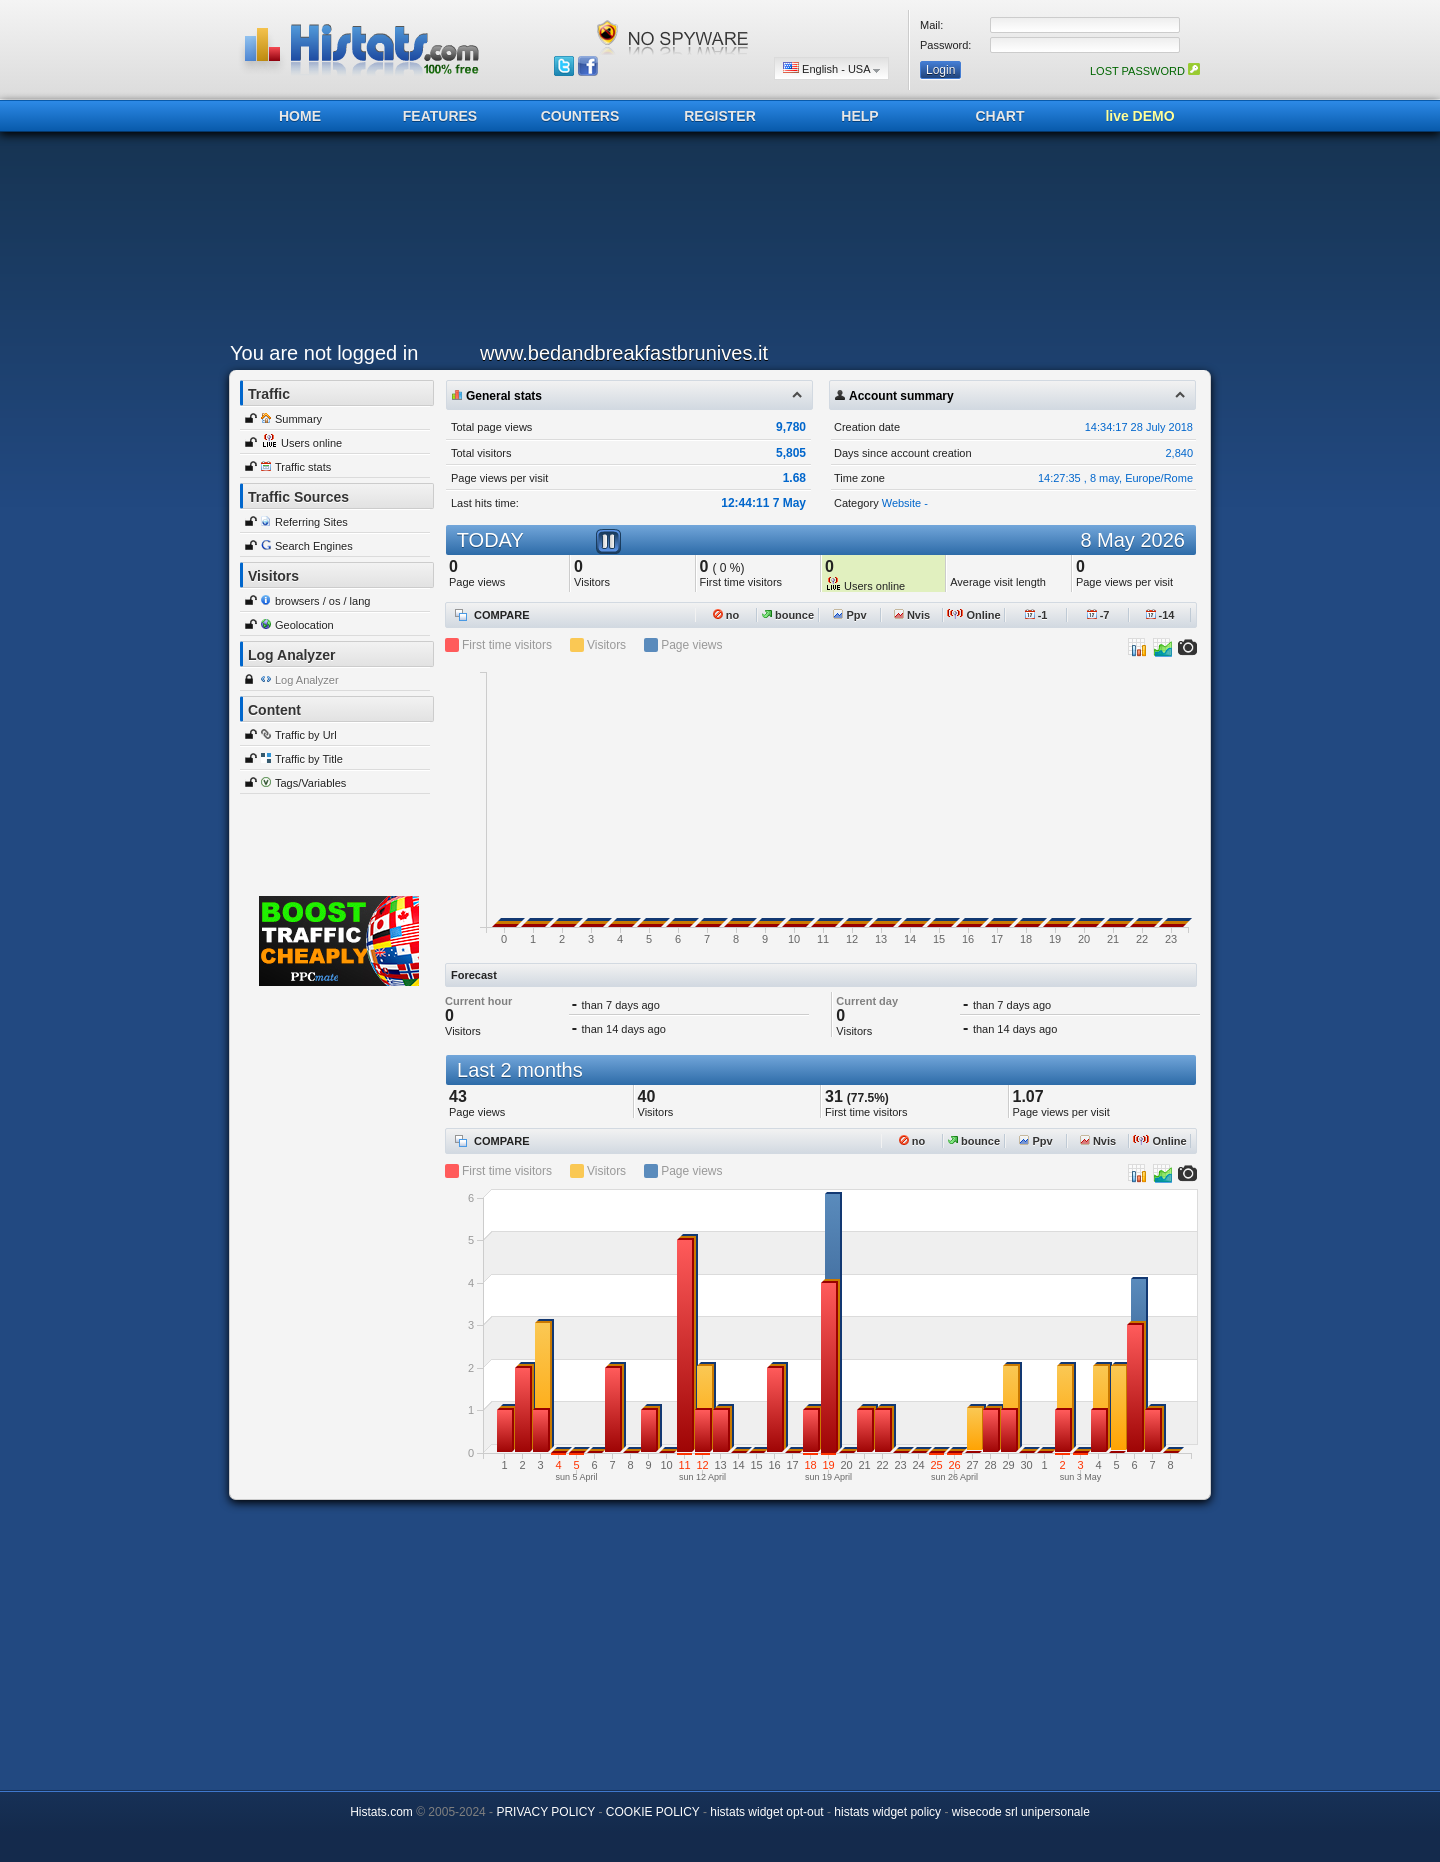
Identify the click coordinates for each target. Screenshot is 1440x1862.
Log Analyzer (307, 680)
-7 (1098, 615)
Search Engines (314, 546)
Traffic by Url (306, 735)
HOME (300, 116)
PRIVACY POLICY (545, 1812)
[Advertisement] (715, 242)
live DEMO (1139, 116)
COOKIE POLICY (653, 1812)
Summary (298, 419)
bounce (788, 615)
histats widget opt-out (766, 1812)
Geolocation (304, 625)
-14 (1160, 615)
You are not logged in (324, 353)
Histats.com (381, 1812)
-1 (1036, 615)
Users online (311, 443)
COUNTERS (580, 116)
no (726, 615)
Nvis (912, 615)
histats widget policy (887, 1812)
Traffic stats (303, 467)
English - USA (831, 68)
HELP (859, 116)
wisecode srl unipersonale (1021, 1812)
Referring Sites (311, 522)
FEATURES (440, 116)
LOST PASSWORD (1145, 71)
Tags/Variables (310, 783)
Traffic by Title (309, 759)
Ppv (849, 615)
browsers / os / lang (322, 601)
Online (973, 615)
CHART (1000, 116)
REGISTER (720, 116)
